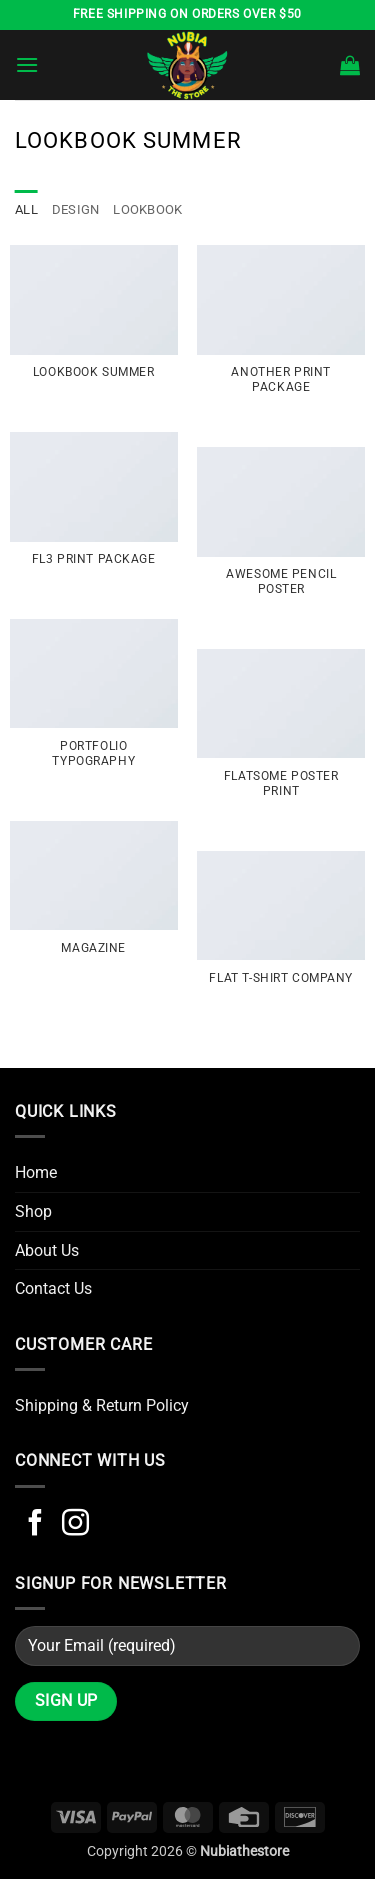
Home (36, 1172)
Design (76, 209)
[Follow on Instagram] (75, 1525)
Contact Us (53, 1288)
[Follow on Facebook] (35, 1525)
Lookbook (147, 209)
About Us (47, 1250)
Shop (33, 1211)
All (26, 209)
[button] (27, 64)
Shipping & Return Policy (102, 1405)
